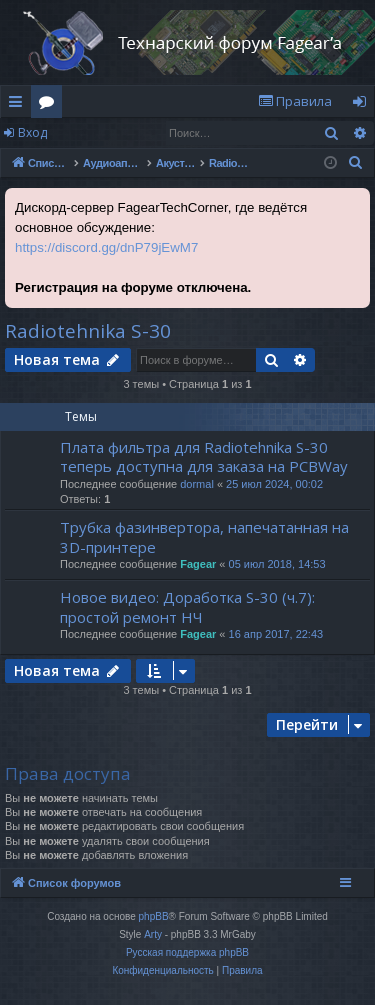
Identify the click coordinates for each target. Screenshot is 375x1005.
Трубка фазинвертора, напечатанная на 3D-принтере (204, 536)
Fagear (198, 564)
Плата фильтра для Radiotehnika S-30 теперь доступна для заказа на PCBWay (204, 456)
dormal (197, 484)
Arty (153, 934)
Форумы (50, 105)
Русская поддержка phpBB (187, 952)
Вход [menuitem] (363, 105)
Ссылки (19, 105)
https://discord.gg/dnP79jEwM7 (106, 247)
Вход (32, 132)
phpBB (154, 916)
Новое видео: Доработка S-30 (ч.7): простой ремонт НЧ (187, 606)
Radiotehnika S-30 (88, 331)
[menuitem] (295, 101)
